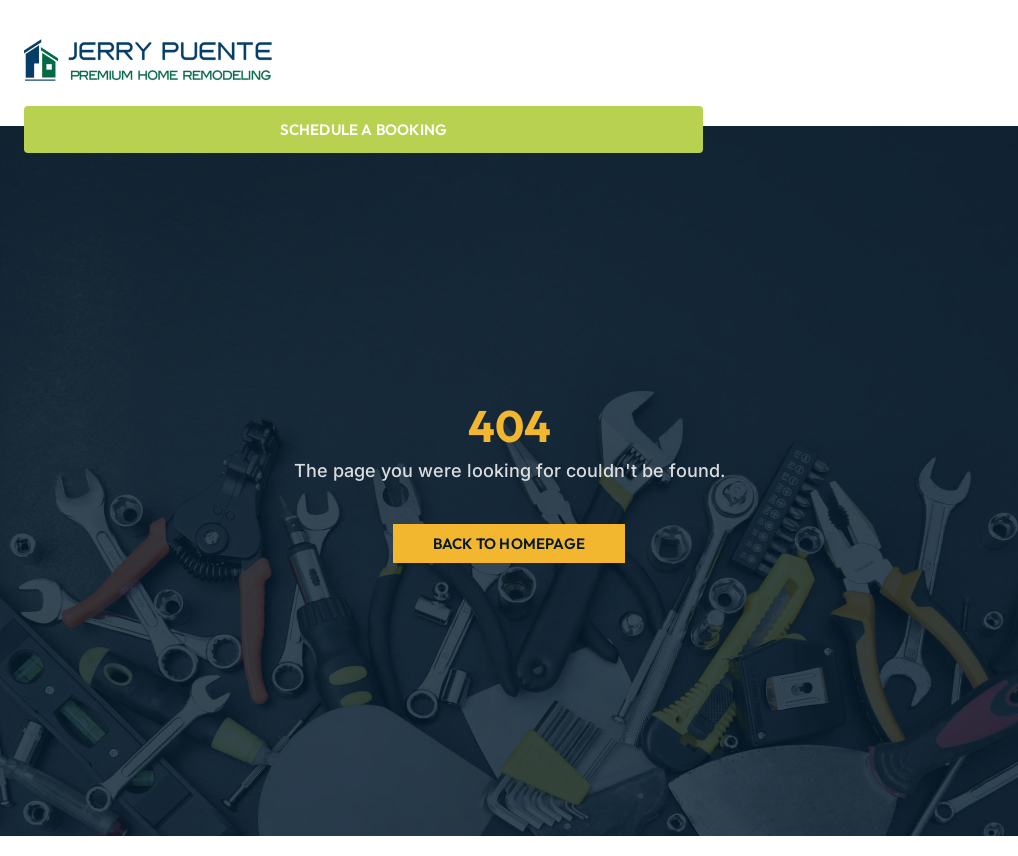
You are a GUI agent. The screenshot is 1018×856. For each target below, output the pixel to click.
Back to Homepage (509, 543)
